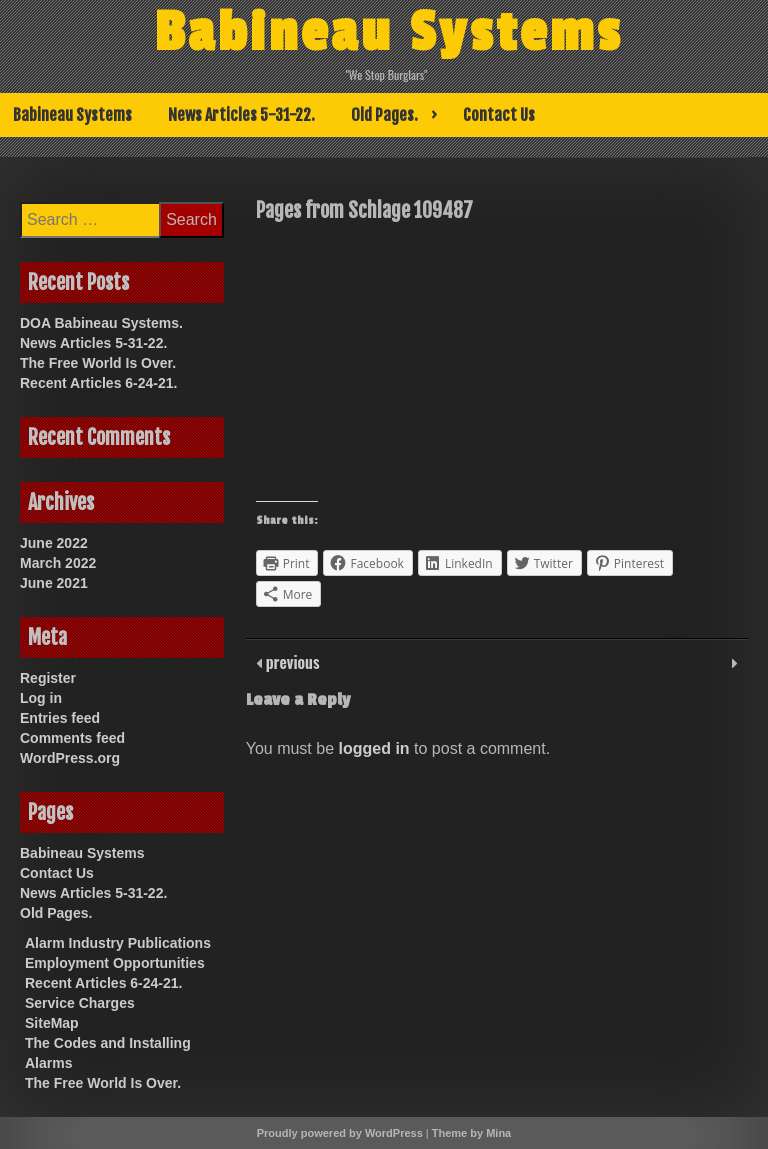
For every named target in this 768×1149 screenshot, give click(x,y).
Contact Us (499, 115)
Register (48, 678)
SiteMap (52, 1023)
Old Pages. (384, 115)
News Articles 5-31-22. (241, 115)
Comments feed (72, 738)
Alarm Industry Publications (118, 943)
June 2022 (54, 543)
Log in (41, 698)
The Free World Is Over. (98, 363)
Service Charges (80, 1003)
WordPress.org (70, 758)
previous (291, 662)
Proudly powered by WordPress (340, 1133)
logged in (374, 748)
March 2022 (58, 563)
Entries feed (60, 718)
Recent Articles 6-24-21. (98, 383)
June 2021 (54, 583)
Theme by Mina (471, 1133)
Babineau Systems (388, 33)
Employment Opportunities (115, 963)
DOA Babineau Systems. (101, 323)
